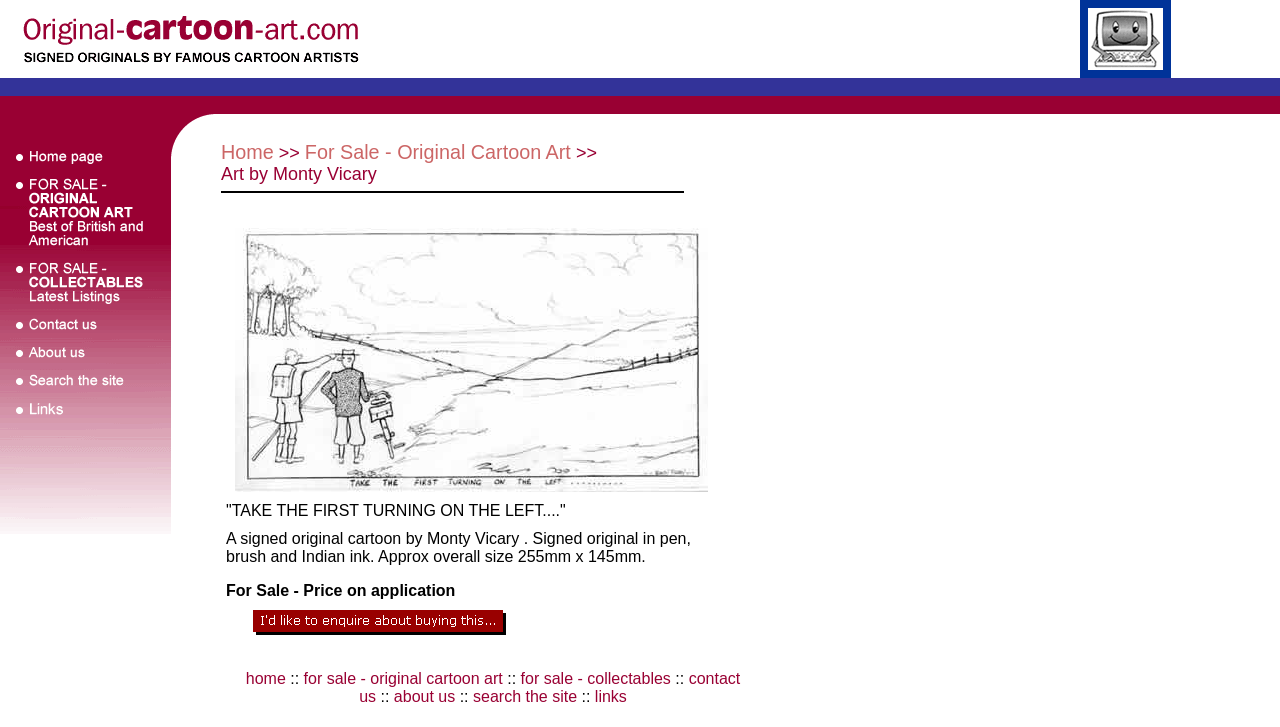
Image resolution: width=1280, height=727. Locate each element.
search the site (525, 696)
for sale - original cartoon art (403, 678)
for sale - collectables (596, 678)
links (611, 696)
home (266, 678)
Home (247, 152)
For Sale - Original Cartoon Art (438, 152)
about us (424, 696)
